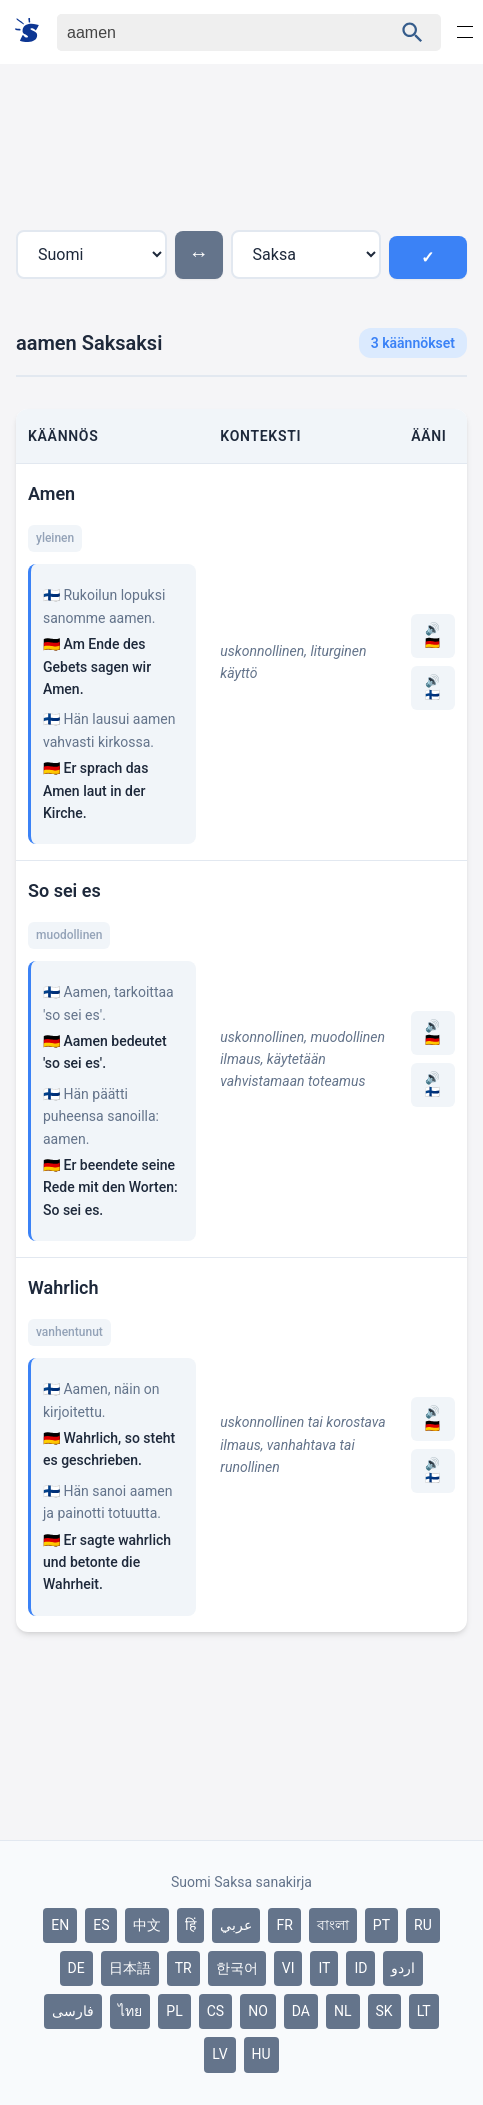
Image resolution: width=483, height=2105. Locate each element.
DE (76, 1968)
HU (261, 2054)
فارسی (73, 2011)
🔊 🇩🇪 (432, 636)
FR (284, 1925)
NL (343, 2011)
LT (424, 2011)
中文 (147, 1925)
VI (288, 1968)
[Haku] (207, 32)
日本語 (130, 1968)
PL (174, 2011)
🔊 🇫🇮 (432, 688)
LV (219, 2054)
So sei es (64, 890)
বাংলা (333, 1925)
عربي (236, 1925)
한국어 (237, 1968)
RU (423, 1925)
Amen (51, 493)
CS (215, 2011)
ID (360, 1968)
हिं (190, 1925)
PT (381, 1925)
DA (301, 2011)
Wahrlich (63, 1287)
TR (183, 1968)
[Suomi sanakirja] (33, 31)
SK (384, 2011)
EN (60, 1925)
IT (324, 1968)
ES (101, 1925)
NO (258, 2011)
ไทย (130, 2011)
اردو (403, 1968)
